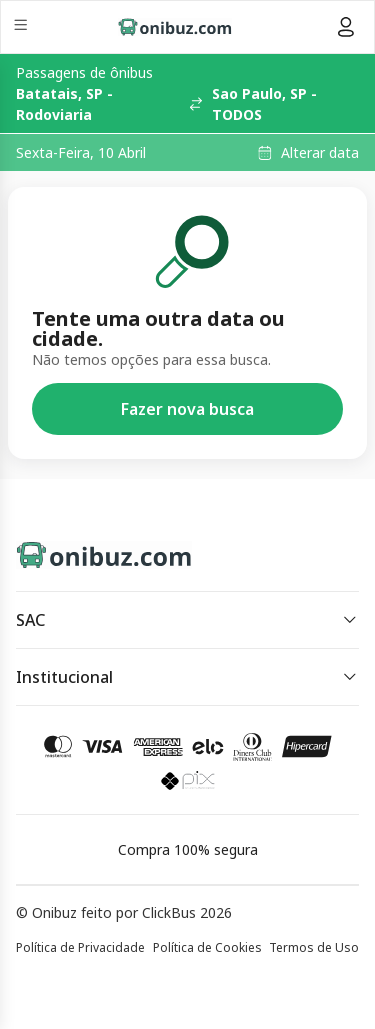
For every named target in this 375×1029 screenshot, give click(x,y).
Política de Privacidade (80, 947)
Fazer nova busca (187, 409)
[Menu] (22, 27)
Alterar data (320, 153)
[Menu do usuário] (346, 27)
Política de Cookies (207, 947)
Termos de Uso (314, 947)
